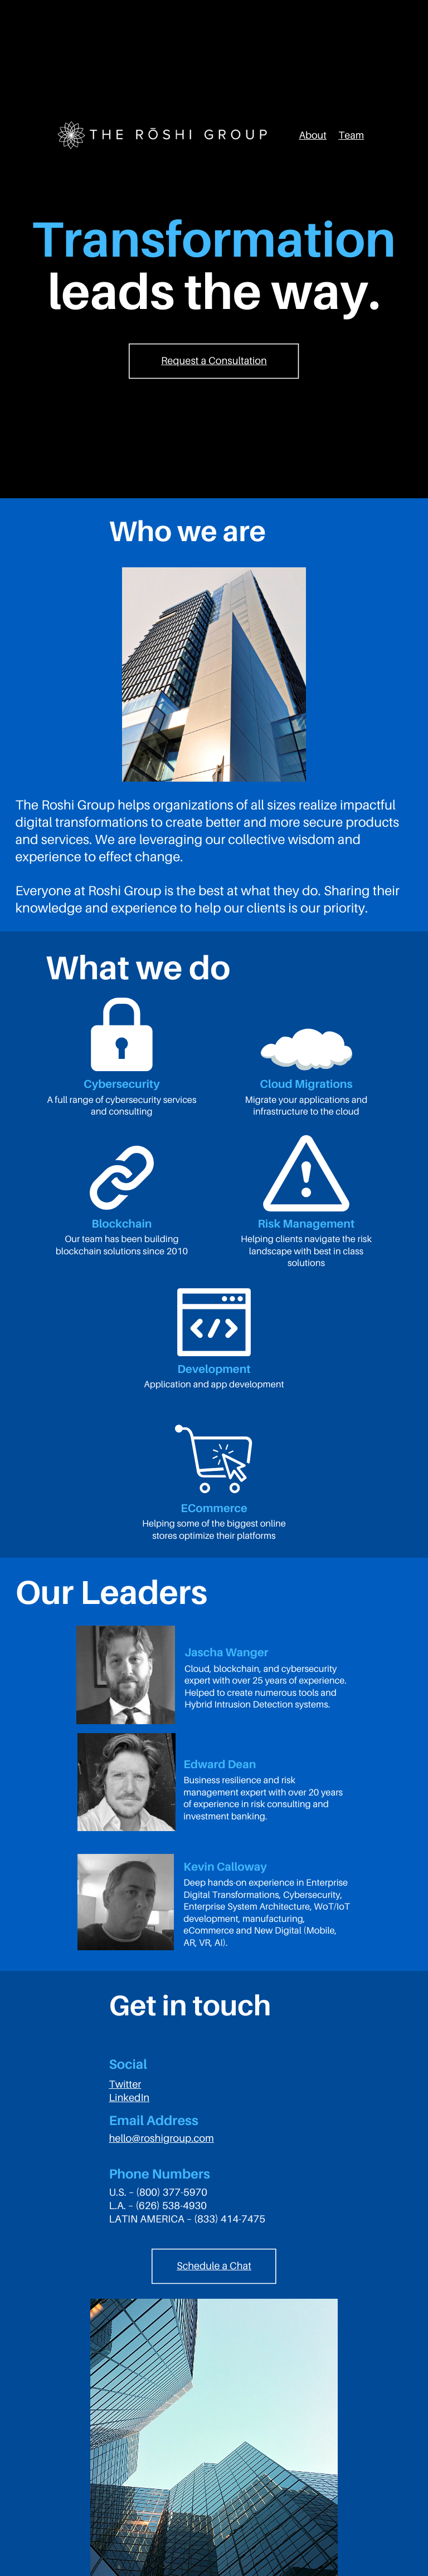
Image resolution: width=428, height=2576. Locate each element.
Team (351, 135)
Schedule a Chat (214, 2266)
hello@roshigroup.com (161, 2138)
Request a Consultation (214, 361)
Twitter (125, 2084)
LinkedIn (129, 2098)
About (313, 135)
